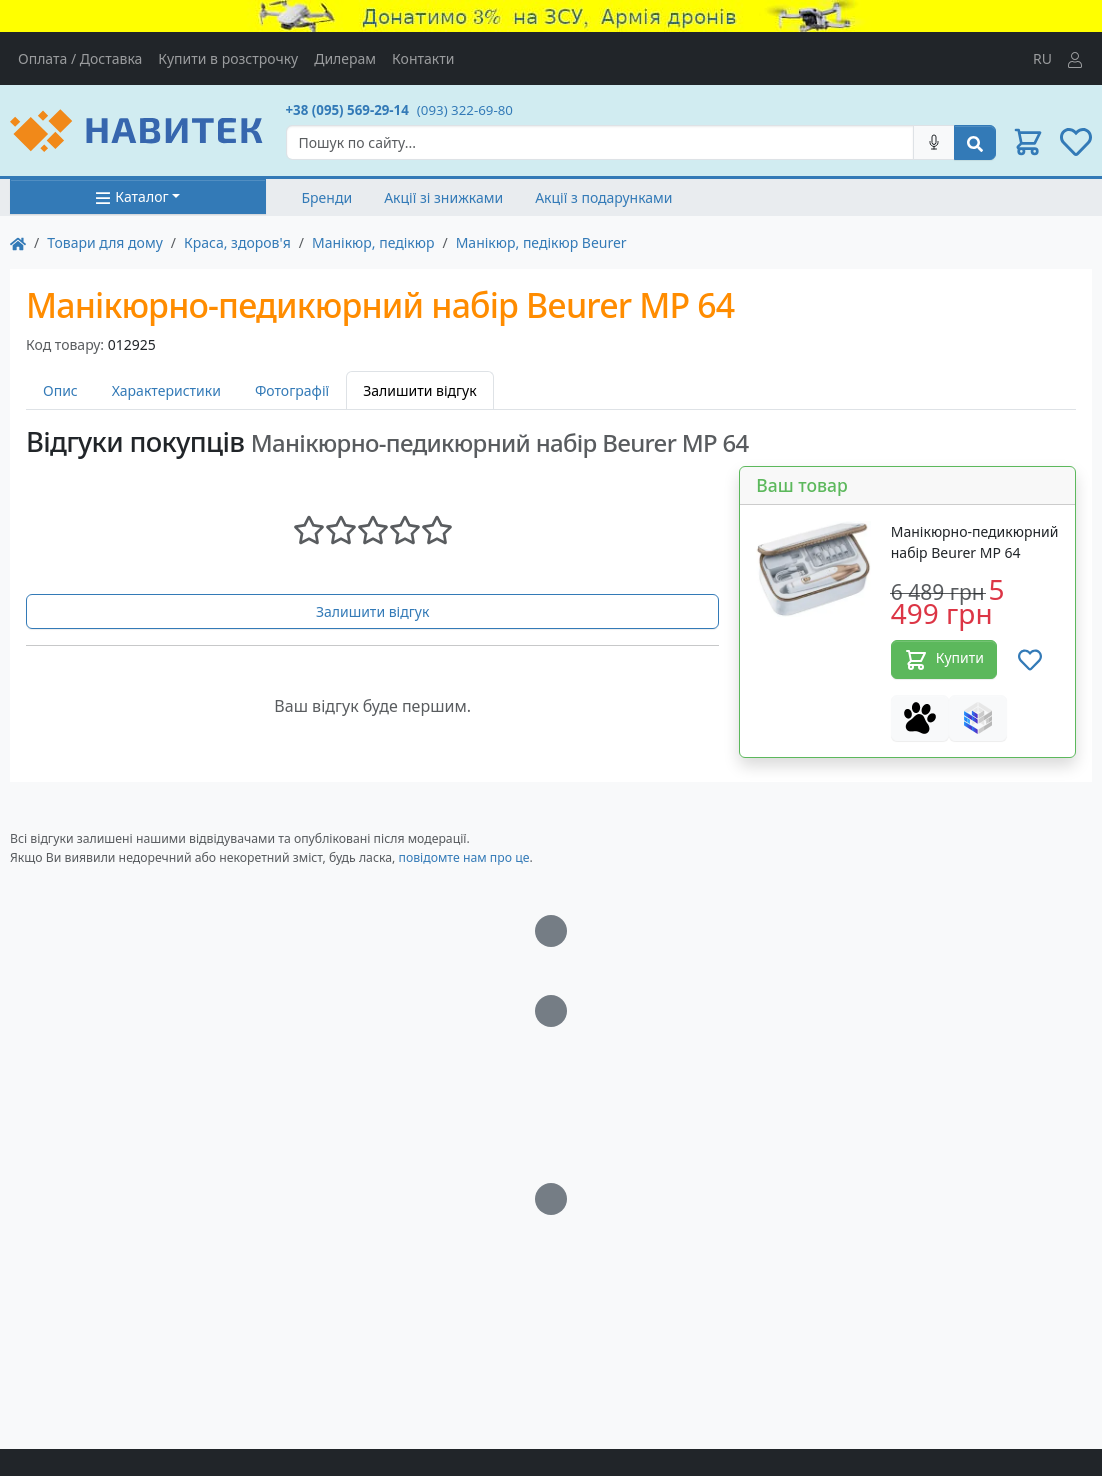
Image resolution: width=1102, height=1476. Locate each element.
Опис (60, 390)
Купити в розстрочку (228, 58)
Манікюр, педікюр (373, 242)
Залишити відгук (373, 611)
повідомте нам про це (463, 857)
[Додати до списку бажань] (1030, 659)
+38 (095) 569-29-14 (347, 110)
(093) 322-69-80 (465, 110)
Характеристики (166, 390)
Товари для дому (105, 242)
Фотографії (292, 390)
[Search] (600, 142)
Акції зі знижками (443, 197)
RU (1042, 58)
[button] (1028, 142)
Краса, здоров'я (237, 242)
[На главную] (18, 242)
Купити (944, 660)
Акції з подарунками (603, 197)
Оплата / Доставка (80, 58)
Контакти (423, 58)
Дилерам (345, 58)
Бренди (327, 197)
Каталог (131, 196)
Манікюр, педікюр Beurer (541, 242)
